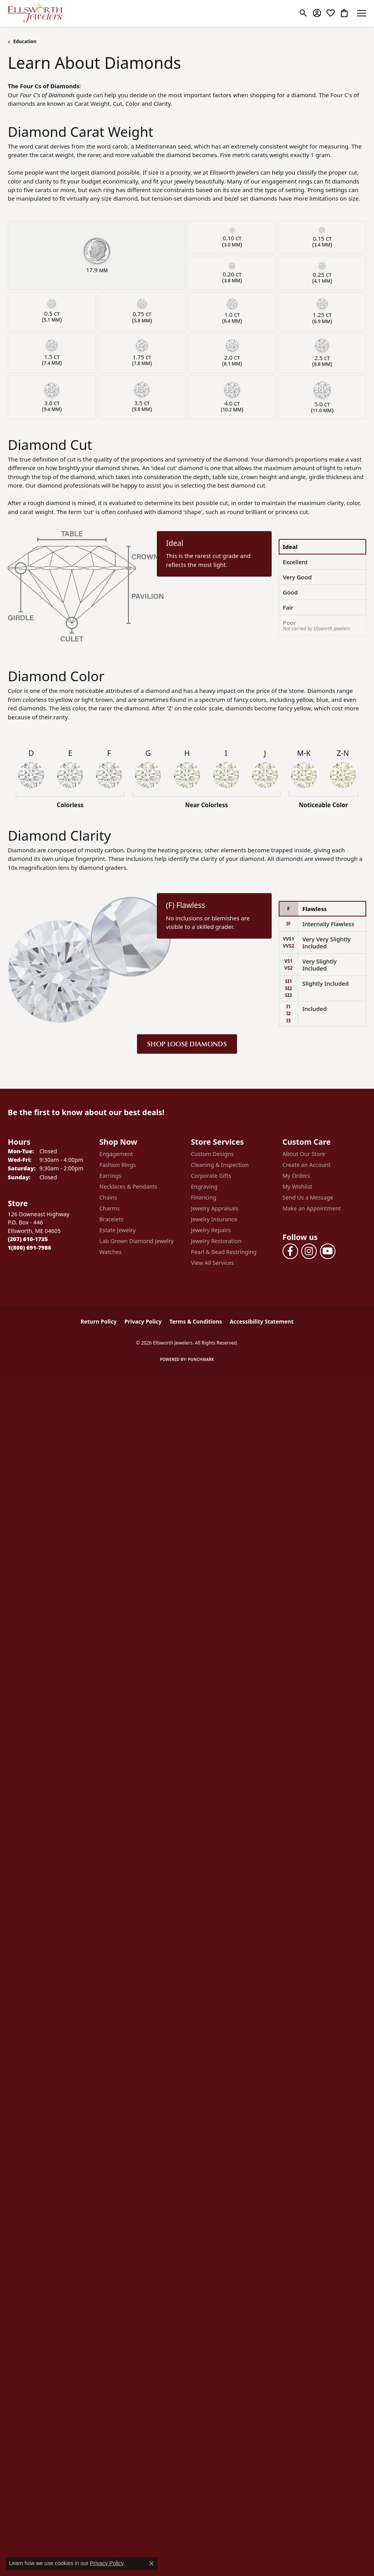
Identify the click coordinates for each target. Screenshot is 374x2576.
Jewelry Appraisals (215, 1208)
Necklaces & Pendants (128, 1186)
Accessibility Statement (261, 1321)
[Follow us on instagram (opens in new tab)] (309, 1251)
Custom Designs (212, 1154)
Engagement (116, 1154)
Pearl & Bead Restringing (224, 1252)
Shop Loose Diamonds (187, 1043)
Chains (108, 1197)
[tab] (322, 546)
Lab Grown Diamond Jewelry (136, 1241)
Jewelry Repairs (211, 1230)
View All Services (212, 1262)
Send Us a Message (308, 1197)
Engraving (204, 1186)
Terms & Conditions (195, 1321)
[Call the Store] (28, 1239)
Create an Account (306, 1164)
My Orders (296, 1175)
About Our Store (304, 1154)
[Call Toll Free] (29, 1247)
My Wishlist (298, 1186)
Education (25, 41)
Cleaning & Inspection (220, 1164)
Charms (109, 1208)
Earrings (110, 1175)
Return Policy (99, 1321)
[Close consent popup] (151, 2563)
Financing (203, 1197)
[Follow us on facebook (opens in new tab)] (290, 1251)
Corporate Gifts (211, 1175)
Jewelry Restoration (216, 1241)
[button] (303, 13)
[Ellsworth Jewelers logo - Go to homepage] (35, 13)
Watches (110, 1252)
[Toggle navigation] (361, 13)
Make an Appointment (312, 1208)
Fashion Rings (117, 1164)
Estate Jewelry (117, 1230)
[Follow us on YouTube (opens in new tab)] (327, 1251)
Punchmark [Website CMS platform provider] (201, 1359)
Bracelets (111, 1219)
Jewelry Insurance (214, 1219)
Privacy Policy (143, 1321)
